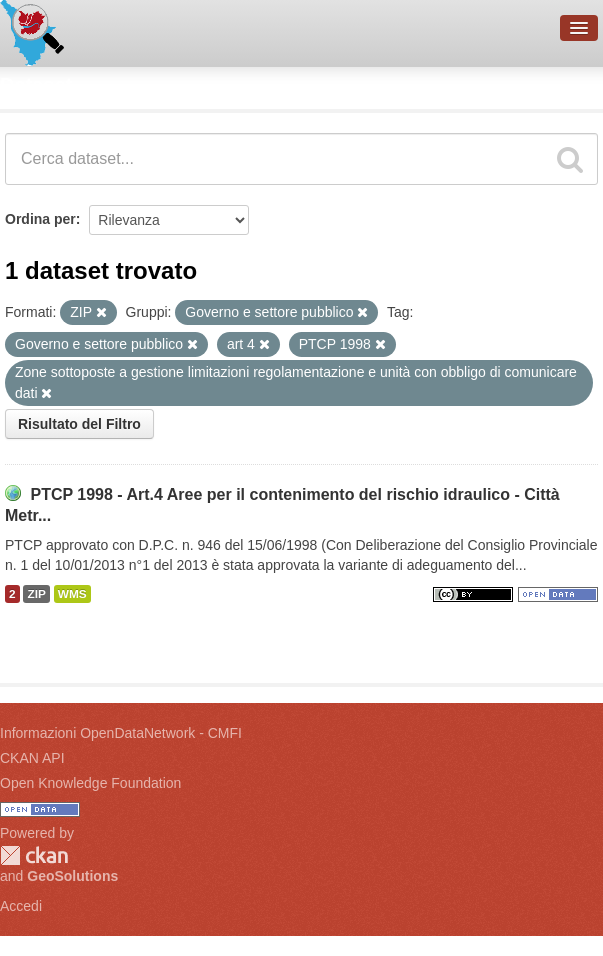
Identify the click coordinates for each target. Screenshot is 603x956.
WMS (72, 594)
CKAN (34, 855)
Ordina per (40, 219)
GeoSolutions (72, 876)
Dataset (36, 85)
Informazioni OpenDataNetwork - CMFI (121, 733)
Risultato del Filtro (79, 424)
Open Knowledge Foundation (90, 783)
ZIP (36, 594)
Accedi (21, 906)
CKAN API (32, 758)
